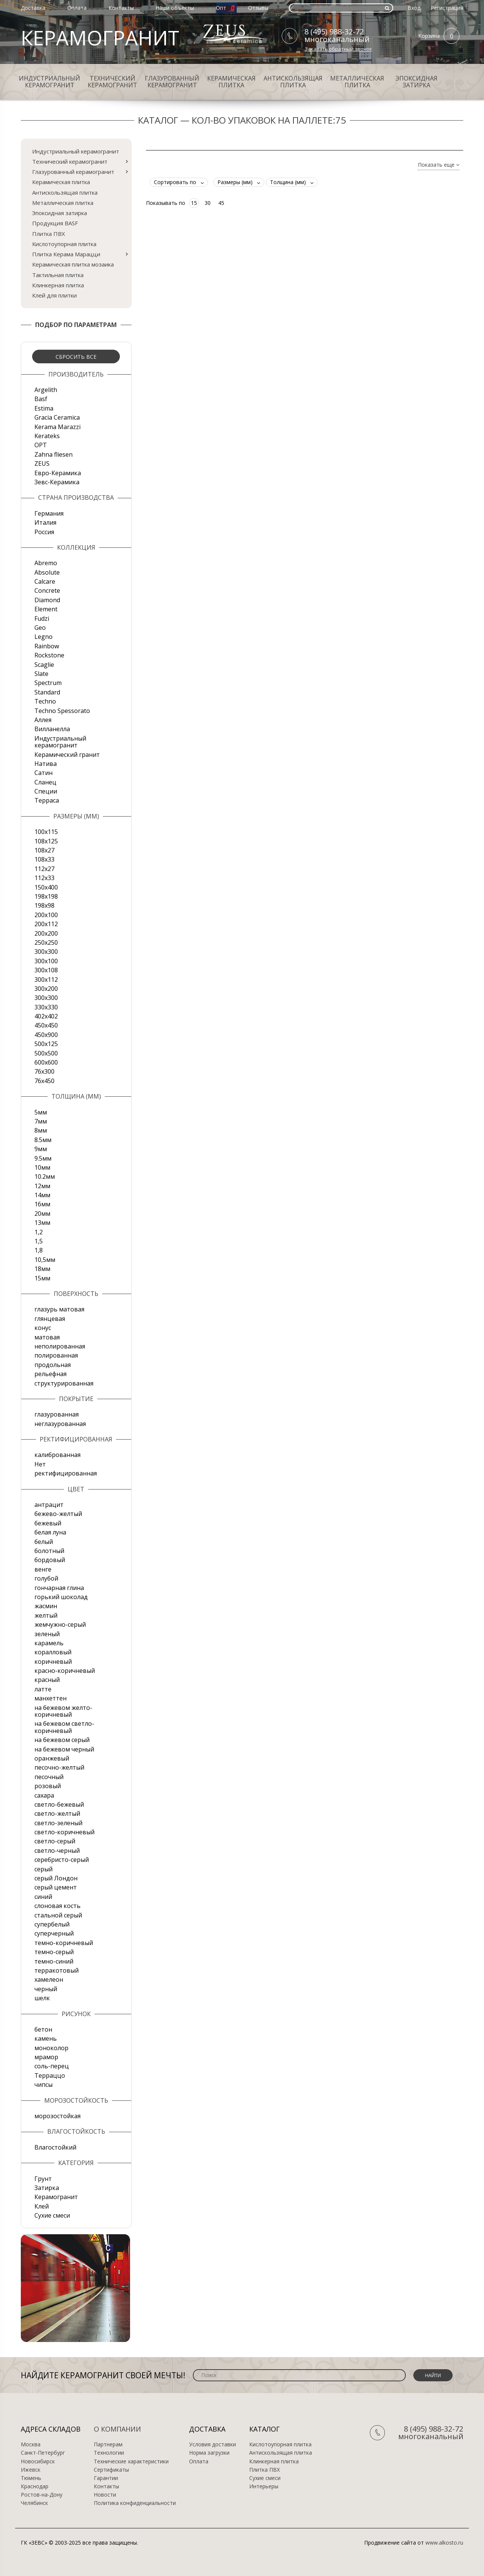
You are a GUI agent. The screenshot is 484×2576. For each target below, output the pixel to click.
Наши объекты (174, 7)
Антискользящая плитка (293, 81)
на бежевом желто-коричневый (63, 1711)
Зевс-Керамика (56, 482)
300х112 (46, 979)
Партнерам (108, 2444)
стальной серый (58, 1915)
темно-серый (54, 1952)
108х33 (44, 859)
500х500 (46, 1053)
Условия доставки (212, 2444)
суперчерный (54, 1933)
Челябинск (34, 2503)
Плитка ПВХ (48, 233)
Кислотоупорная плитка (64, 244)
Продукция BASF (55, 223)
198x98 (44, 905)
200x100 (46, 915)
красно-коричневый (64, 1670)
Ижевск (30, 2470)
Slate (41, 674)
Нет (40, 1464)
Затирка (46, 2188)
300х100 (46, 961)
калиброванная (57, 1455)
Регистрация (447, 7)
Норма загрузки (209, 2453)
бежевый (47, 1523)
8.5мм (42, 1140)
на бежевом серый (62, 1740)
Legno (43, 636)
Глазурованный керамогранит (172, 81)
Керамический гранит (67, 754)
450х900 (46, 1035)
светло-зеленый (58, 1823)
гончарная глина (59, 1588)
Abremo (45, 563)
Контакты (121, 7)
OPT (40, 445)
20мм (42, 1213)
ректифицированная (65, 1473)
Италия (45, 522)
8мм (40, 1130)
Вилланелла (52, 729)
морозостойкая (57, 2116)
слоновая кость (57, 1906)
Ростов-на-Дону (41, 2495)
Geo (40, 627)
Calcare (44, 581)
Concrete (47, 590)
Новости (105, 2495)
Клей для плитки (54, 295)
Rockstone (49, 655)
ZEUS (42, 463)
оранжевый (51, 1758)
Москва (30, 2444)
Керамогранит (56, 2197)
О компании (117, 2428)
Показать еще (438, 165)
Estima (43, 408)
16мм (42, 1204)
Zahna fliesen (53, 454)
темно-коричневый (63, 1943)
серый (43, 1869)
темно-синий (53, 1961)
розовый (47, 1786)
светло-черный (57, 1850)
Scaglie (44, 664)
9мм (40, 1149)
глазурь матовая (59, 1309)
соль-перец (51, 2066)
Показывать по (165, 202)
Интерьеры (263, 2486)
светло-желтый (57, 1813)
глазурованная (56, 1414)
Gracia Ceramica (57, 417)
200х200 (46, 933)
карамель (49, 1643)
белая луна (50, 1532)
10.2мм (44, 1176)
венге (42, 1569)
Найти (433, 2375)
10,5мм (44, 1259)
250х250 (46, 942)
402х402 (46, 1016)
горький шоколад (61, 1597)
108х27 (44, 850)
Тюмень (31, 2478)
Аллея (42, 720)
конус (42, 1328)
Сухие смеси (52, 2215)
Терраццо (49, 2075)
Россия (44, 532)
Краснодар (34, 2486)
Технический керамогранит (112, 81)
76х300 (44, 1071)
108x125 (46, 841)
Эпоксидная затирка (416, 81)
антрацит (49, 1504)
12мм (42, 1186)
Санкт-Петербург (43, 2453)
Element (45, 609)
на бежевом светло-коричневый (64, 1726)
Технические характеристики (131, 2461)
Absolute (47, 572)
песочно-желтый (59, 1767)
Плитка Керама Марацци (66, 254)
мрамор (46, 2057)
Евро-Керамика (57, 473)
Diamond (47, 600)
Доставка (33, 7)
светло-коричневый (64, 1832)
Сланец (45, 782)
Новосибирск (38, 2461)
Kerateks (47, 436)
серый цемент (55, 1887)
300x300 (46, 951)
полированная (56, 1355)
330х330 (46, 1007)
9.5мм (42, 1158)
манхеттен (50, 1698)
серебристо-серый (61, 1859)
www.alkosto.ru (444, 2542)
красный (47, 1679)
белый (43, 1542)
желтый (45, 1615)
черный (45, 1989)
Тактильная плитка (58, 275)
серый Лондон (56, 1878)
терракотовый (56, 1970)
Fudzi (41, 618)
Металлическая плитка (357, 81)
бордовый (49, 1560)
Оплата (77, 7)
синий (43, 1896)
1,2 (38, 1232)
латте (42, 1689)
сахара (44, 1795)
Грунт (43, 2179)
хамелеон (48, 1979)
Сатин (43, 773)
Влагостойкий (55, 2147)
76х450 (44, 1081)
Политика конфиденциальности (135, 2503)
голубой (46, 1578)
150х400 (46, 887)
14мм (42, 1195)
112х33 (44, 878)
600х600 (46, 1062)
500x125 (46, 1044)
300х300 (46, 998)
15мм (42, 1278)
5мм (40, 1112)
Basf (40, 399)
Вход (414, 7)
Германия (49, 513)
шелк (42, 1998)
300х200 (46, 988)
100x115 (46, 832)
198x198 (46, 896)
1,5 (38, 1241)
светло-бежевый (59, 1804)
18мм (42, 1269)
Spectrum (48, 683)
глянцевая (49, 1318)
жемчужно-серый (60, 1624)
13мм (42, 1222)
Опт (221, 7)
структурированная (63, 1383)
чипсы (43, 2084)
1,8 (38, 1250)
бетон (43, 2029)
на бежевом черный (64, 1749)
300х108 (46, 970)
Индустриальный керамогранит (49, 81)
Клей (41, 2206)
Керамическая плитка (231, 81)
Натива (45, 763)
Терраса (46, 800)
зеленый (47, 1634)
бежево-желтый (58, 1514)
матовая (47, 1337)
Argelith (45, 390)
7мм (40, 1121)
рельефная (50, 1374)
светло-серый (54, 1841)
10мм (42, 1167)
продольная (52, 1365)
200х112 (46, 924)
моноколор (51, 2048)
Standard (47, 692)
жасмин (45, 1606)
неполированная (59, 1346)
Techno (45, 701)
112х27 (44, 869)
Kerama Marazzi (57, 427)
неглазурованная (60, 1424)
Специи (45, 791)
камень (45, 2038)
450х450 (46, 1025)
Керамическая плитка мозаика (73, 264)
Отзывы (258, 7)
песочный (49, 1777)
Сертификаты (111, 2470)
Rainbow (46, 646)
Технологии (109, 2453)
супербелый (52, 1924)
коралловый (52, 1652)
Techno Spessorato (62, 711)
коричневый (53, 1661)
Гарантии (106, 2478)
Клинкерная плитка (58, 285)
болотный (49, 1551)
